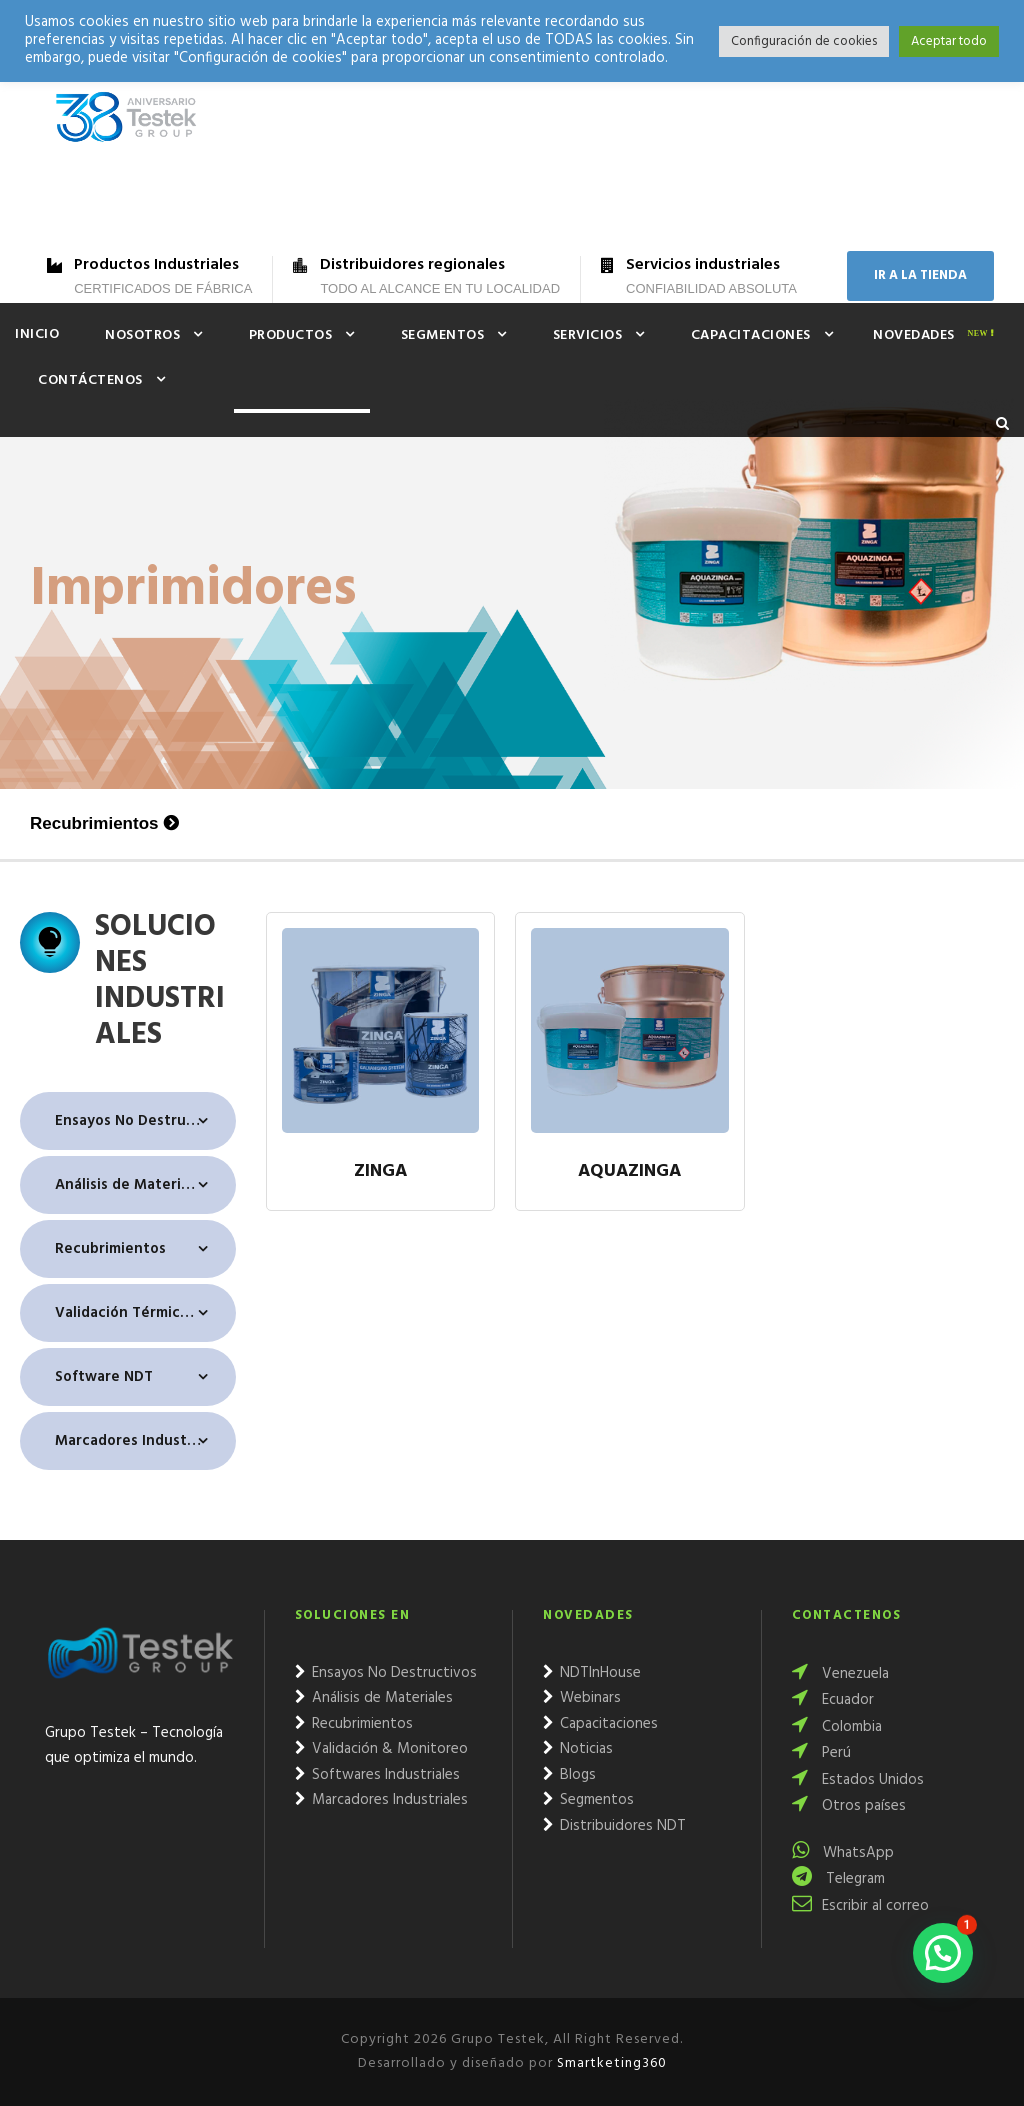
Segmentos (443, 335)
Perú (821, 1753)
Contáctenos (90, 380)
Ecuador (833, 1700)
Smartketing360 (610, 2063)
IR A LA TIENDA (920, 275)
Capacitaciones (751, 335)
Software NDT (104, 1377)
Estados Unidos (858, 1780)
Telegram (838, 1879)
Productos (291, 335)
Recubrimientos (94, 823)
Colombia (837, 1727)
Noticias (578, 1749)
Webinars (582, 1698)
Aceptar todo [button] (949, 41)
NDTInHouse (592, 1673)
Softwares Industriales (377, 1775)
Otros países (849, 1806)
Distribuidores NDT (614, 1826)
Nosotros (142, 335)
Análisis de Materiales (132, 1185)
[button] (943, 1953)
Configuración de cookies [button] (804, 41)
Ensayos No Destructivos (142, 1121)
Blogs (569, 1775)
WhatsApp (843, 1853)
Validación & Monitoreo (381, 1749)
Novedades (914, 335)
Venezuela (840, 1674)
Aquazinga (629, 1173)
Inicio (37, 334)
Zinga (380, 1173)
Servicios (588, 335)
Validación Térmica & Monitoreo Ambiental (145, 1313)
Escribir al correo (860, 1906)
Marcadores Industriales (140, 1441)
